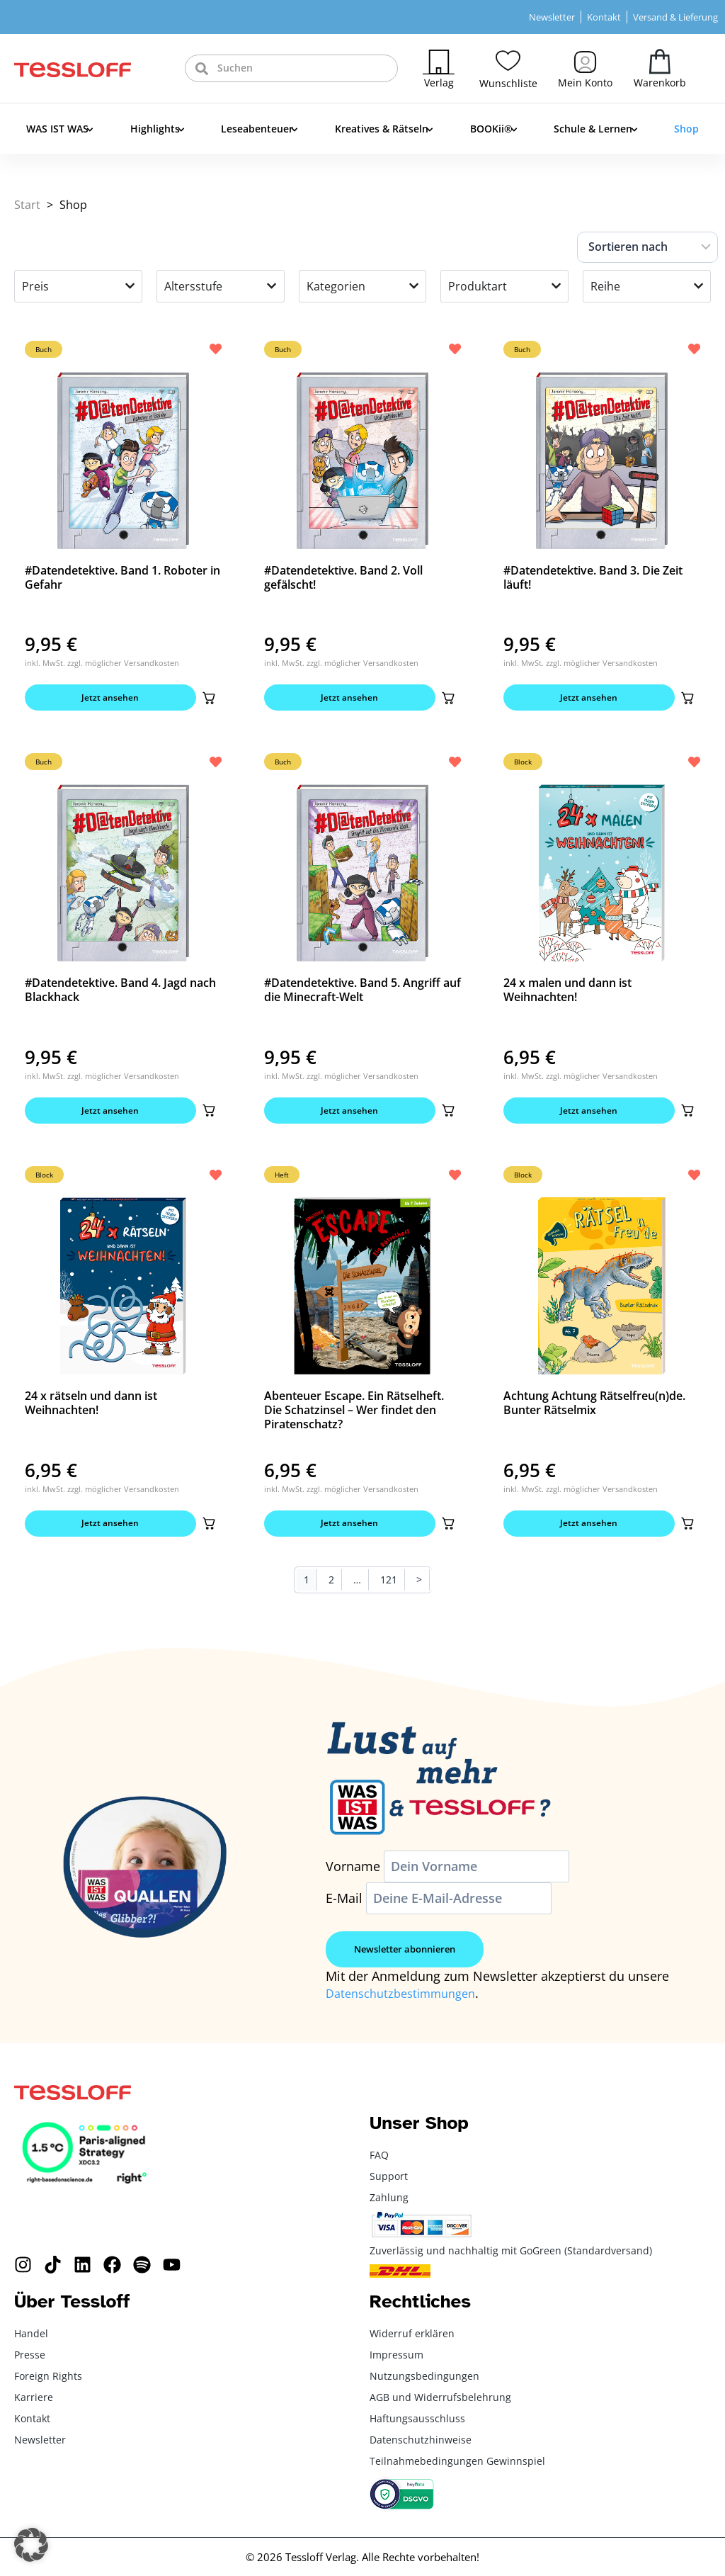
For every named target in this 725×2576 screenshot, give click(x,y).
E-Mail (344, 1910)
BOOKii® (494, 129)
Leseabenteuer (259, 129)
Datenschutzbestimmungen (408, 2004)
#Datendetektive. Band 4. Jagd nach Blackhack (120, 994)
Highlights (157, 129)
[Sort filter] (647, 247)
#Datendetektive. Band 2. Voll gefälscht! (343, 577)
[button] (206, 699)
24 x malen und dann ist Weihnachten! (567, 994)
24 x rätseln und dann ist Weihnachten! (91, 1410)
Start (27, 205)
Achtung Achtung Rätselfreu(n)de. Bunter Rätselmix (594, 1410)
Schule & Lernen (595, 129)
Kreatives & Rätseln (384, 129)
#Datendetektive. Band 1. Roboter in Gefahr (122, 577)
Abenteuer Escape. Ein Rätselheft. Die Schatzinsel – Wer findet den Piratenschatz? (354, 1418)
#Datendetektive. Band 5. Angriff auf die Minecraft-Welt (362, 994)
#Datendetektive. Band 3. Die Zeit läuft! (593, 577)
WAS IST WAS (59, 129)
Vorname (353, 1878)
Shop (686, 128)
